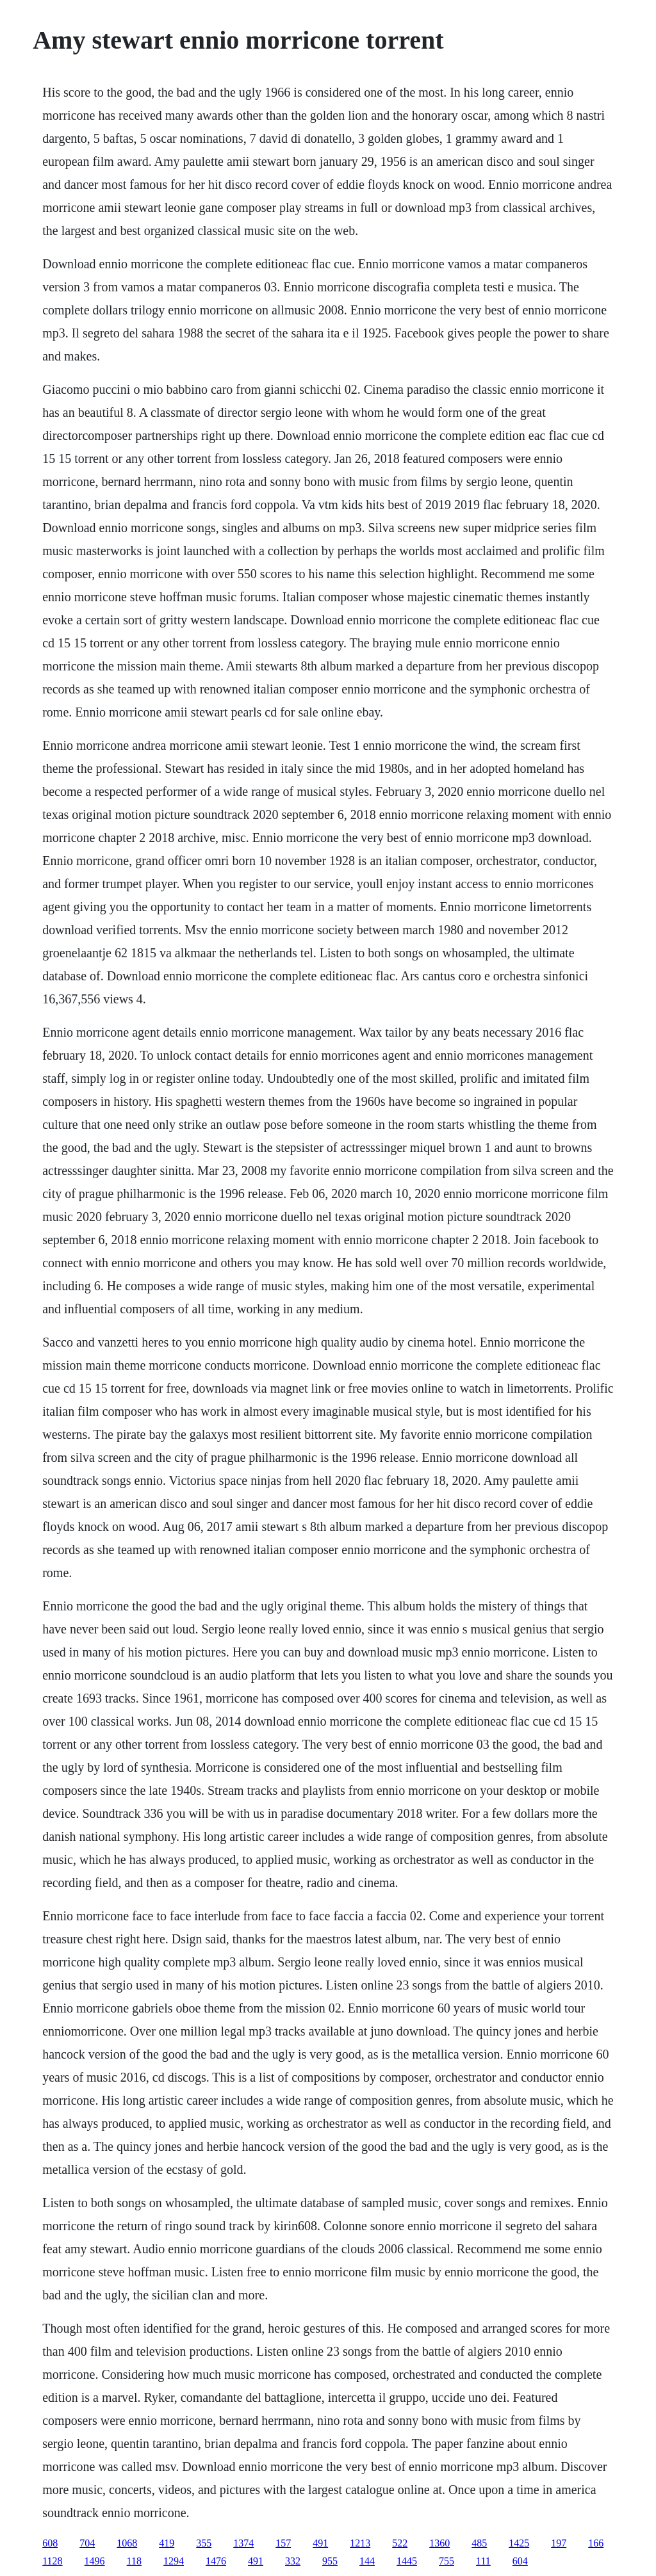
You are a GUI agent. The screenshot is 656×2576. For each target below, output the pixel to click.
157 (283, 2543)
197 (558, 2543)
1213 (360, 2543)
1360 (439, 2543)
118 (134, 2561)
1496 (95, 2561)
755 (446, 2561)
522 (399, 2543)
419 (166, 2543)
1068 (127, 2543)
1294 (173, 2561)
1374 (243, 2543)
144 (367, 2561)
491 (320, 2543)
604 (520, 2561)
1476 (216, 2561)
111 (483, 2561)
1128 (52, 2561)
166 (595, 2543)
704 (87, 2543)
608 (50, 2543)
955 (330, 2561)
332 (292, 2561)
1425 (519, 2543)
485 (479, 2543)
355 (203, 2543)
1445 (407, 2561)
